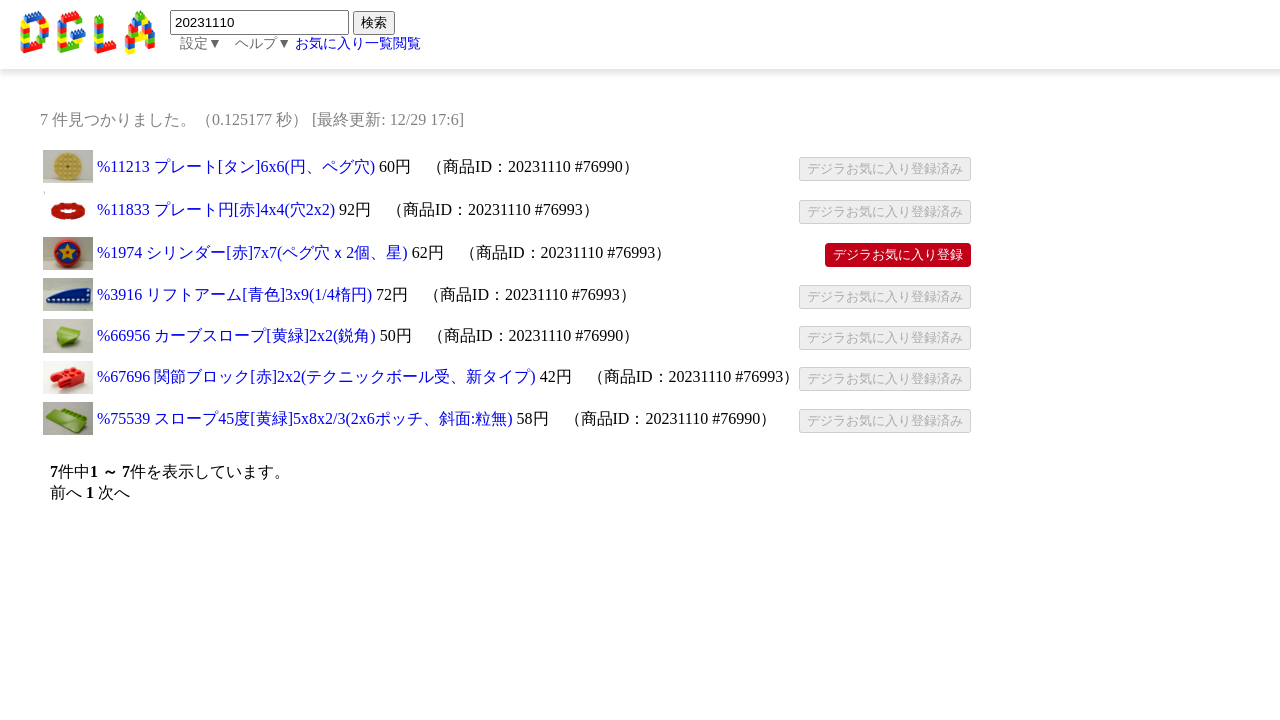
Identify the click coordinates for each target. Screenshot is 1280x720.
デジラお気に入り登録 (898, 254)
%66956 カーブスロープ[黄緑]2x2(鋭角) (236, 335)
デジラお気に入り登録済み (885, 168)
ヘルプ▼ (263, 43)
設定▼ (201, 43)
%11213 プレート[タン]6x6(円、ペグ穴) (236, 166)
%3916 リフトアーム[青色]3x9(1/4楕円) (234, 294)
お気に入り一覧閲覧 (358, 43)
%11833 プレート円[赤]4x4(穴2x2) (216, 209)
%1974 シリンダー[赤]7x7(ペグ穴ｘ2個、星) (252, 252)
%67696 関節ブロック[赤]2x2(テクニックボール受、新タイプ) (316, 376)
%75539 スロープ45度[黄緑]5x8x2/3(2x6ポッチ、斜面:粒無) (305, 418)
